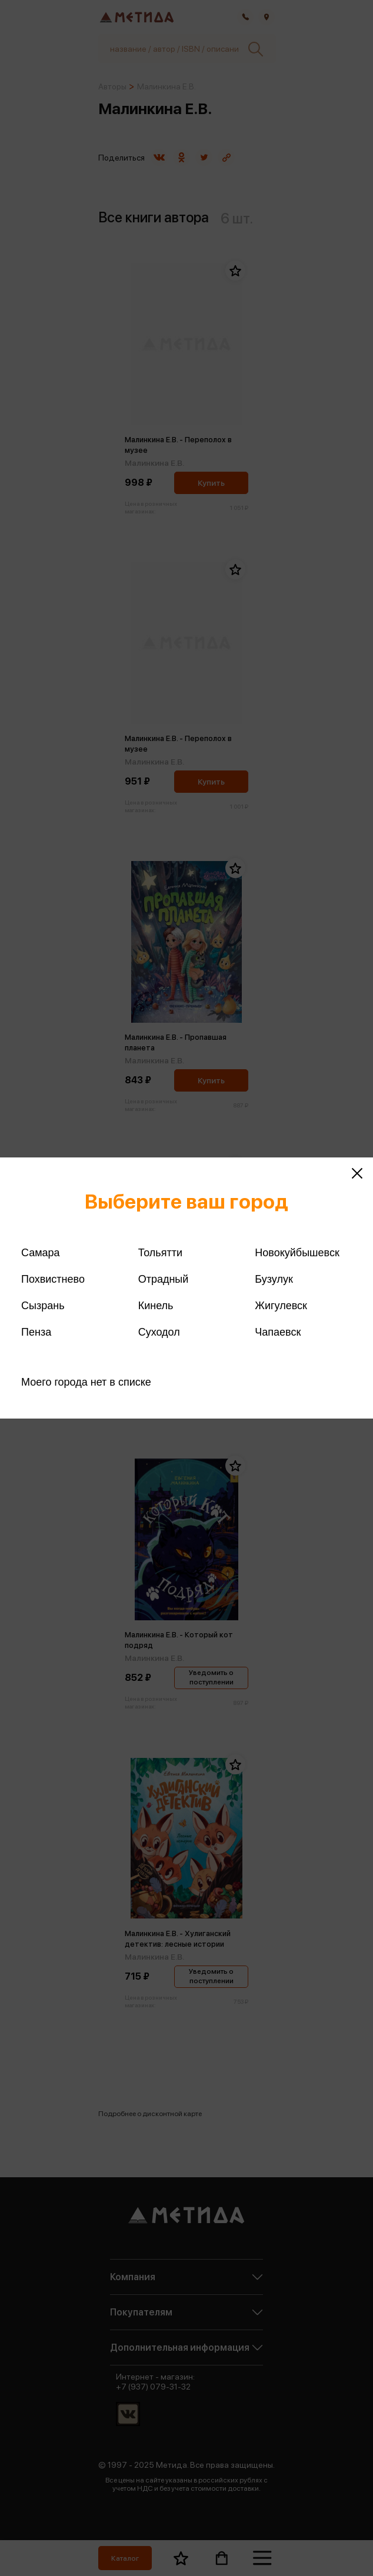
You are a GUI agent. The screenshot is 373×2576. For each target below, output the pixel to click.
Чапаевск (278, 1332)
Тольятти (160, 1253)
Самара (40, 1253)
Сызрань (43, 1306)
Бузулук (273, 1279)
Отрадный (163, 1279)
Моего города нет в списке (86, 1382)
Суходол (159, 1332)
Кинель (156, 1306)
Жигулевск (281, 1306)
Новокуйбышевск (297, 1253)
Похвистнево (53, 1279)
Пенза (36, 1332)
